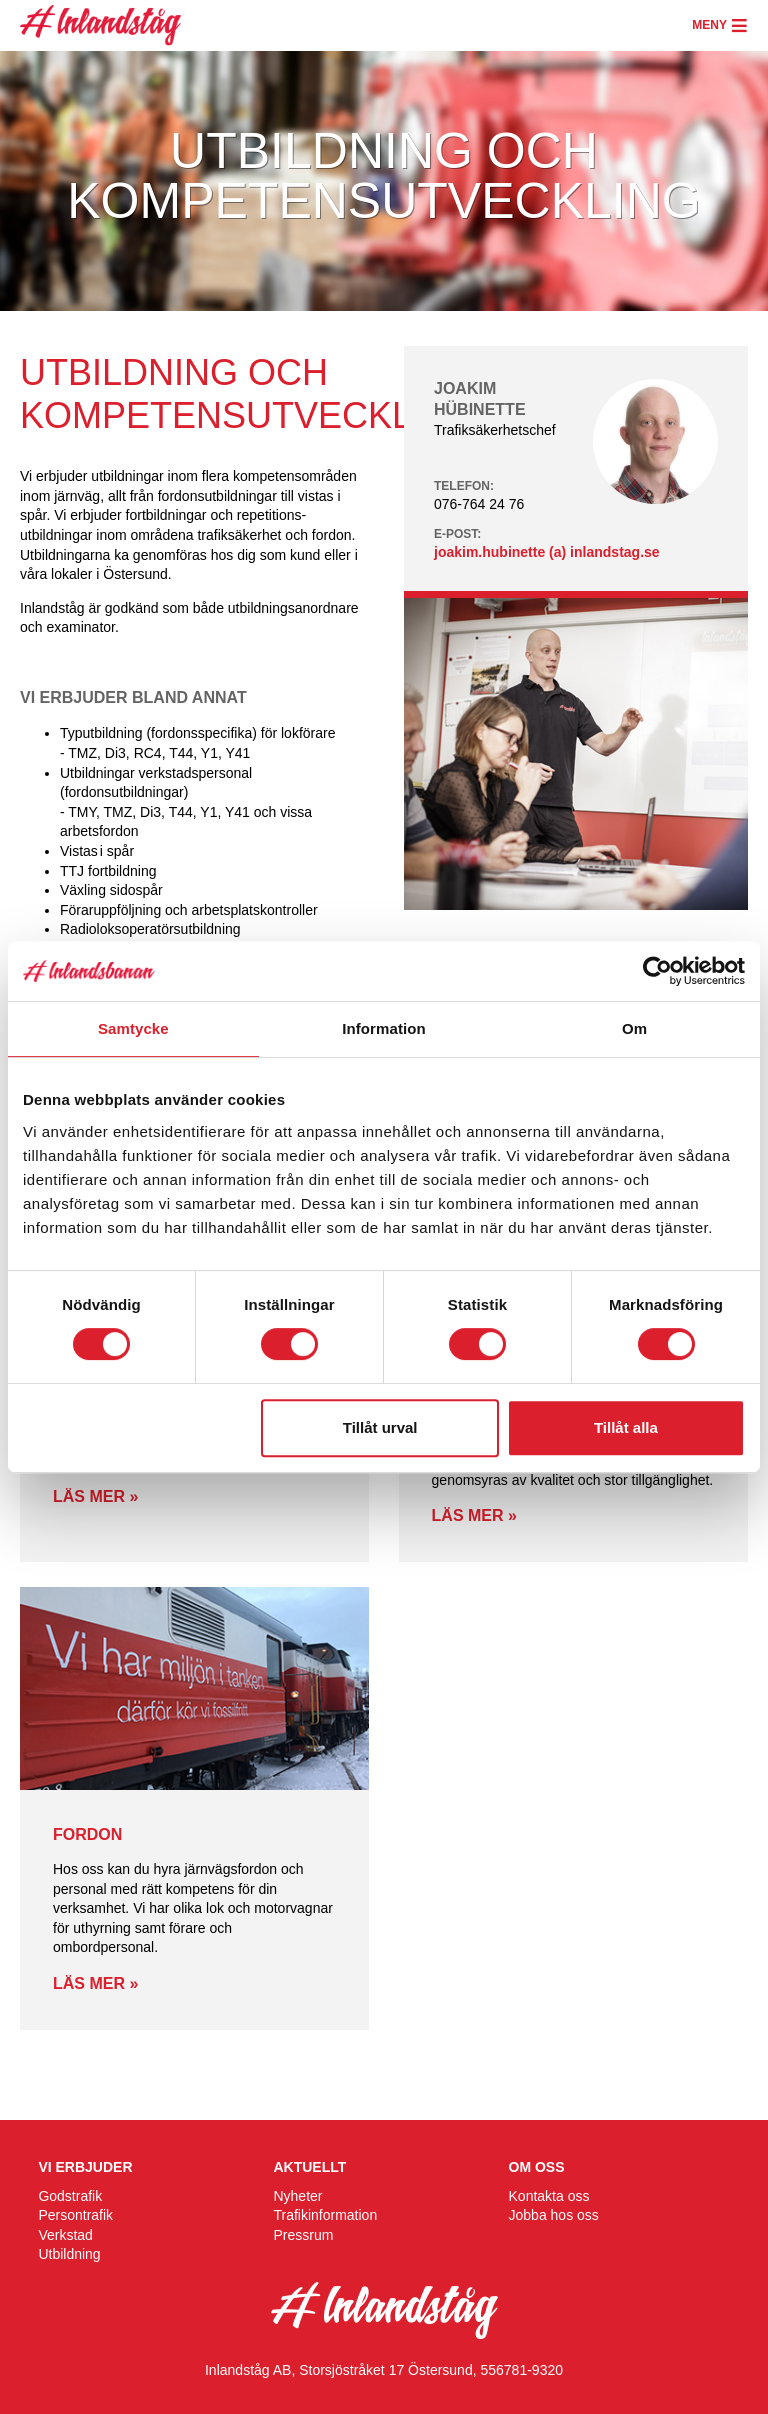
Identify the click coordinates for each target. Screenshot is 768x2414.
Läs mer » (95, 1496)
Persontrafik (75, 2215)
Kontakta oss (549, 2196)
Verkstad (65, 2235)
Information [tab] (384, 1028)
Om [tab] (634, 1028)
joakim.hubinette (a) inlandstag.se (547, 552)
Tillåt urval (380, 1427)
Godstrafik (70, 2196)
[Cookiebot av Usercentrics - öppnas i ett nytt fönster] (657, 971)
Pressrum (303, 2235)
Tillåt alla (626, 1427)
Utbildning (69, 2254)
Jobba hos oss (554, 2215)
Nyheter (297, 2196)
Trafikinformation (325, 2215)
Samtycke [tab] (133, 1028)
